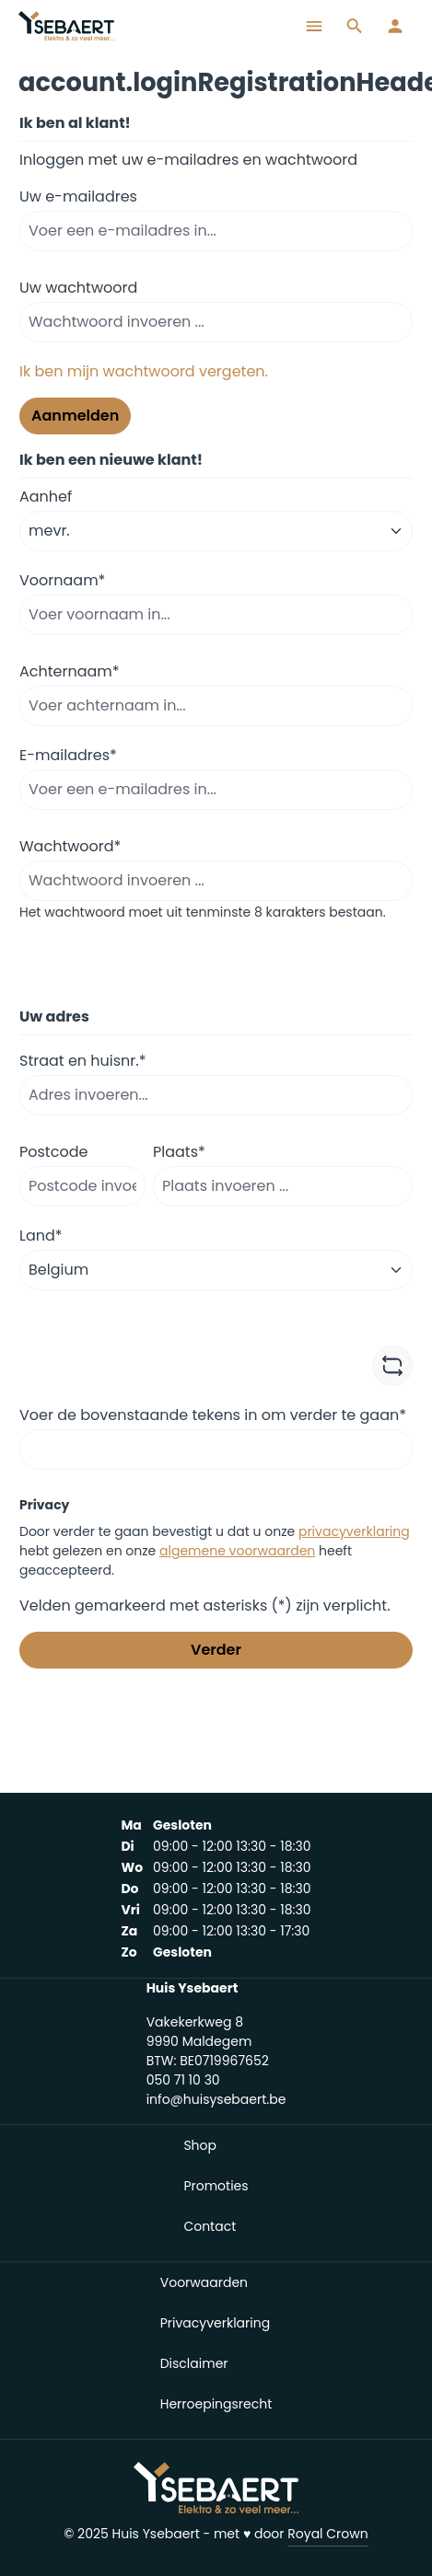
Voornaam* (62, 580)
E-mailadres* (68, 755)
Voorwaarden (204, 2282)
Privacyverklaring (215, 2323)
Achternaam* (69, 671)
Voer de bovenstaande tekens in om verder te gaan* (212, 1415)
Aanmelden (75, 415)
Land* (41, 1235)
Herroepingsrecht (216, 2404)
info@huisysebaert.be (216, 2099)
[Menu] (314, 25)
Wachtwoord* (70, 846)
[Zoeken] (354, 25)
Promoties (215, 2186)
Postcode (53, 1151)
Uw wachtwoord (78, 287)
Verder (216, 1649)
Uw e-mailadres (78, 196)
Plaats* (179, 1151)
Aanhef (45, 496)
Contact (209, 2226)
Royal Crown (327, 2533)
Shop (199, 2145)
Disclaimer (194, 2363)
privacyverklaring (354, 1531)
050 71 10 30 (183, 2080)
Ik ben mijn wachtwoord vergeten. (143, 371)
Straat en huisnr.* (82, 1060)
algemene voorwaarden (237, 1551)
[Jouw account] (395, 25)
